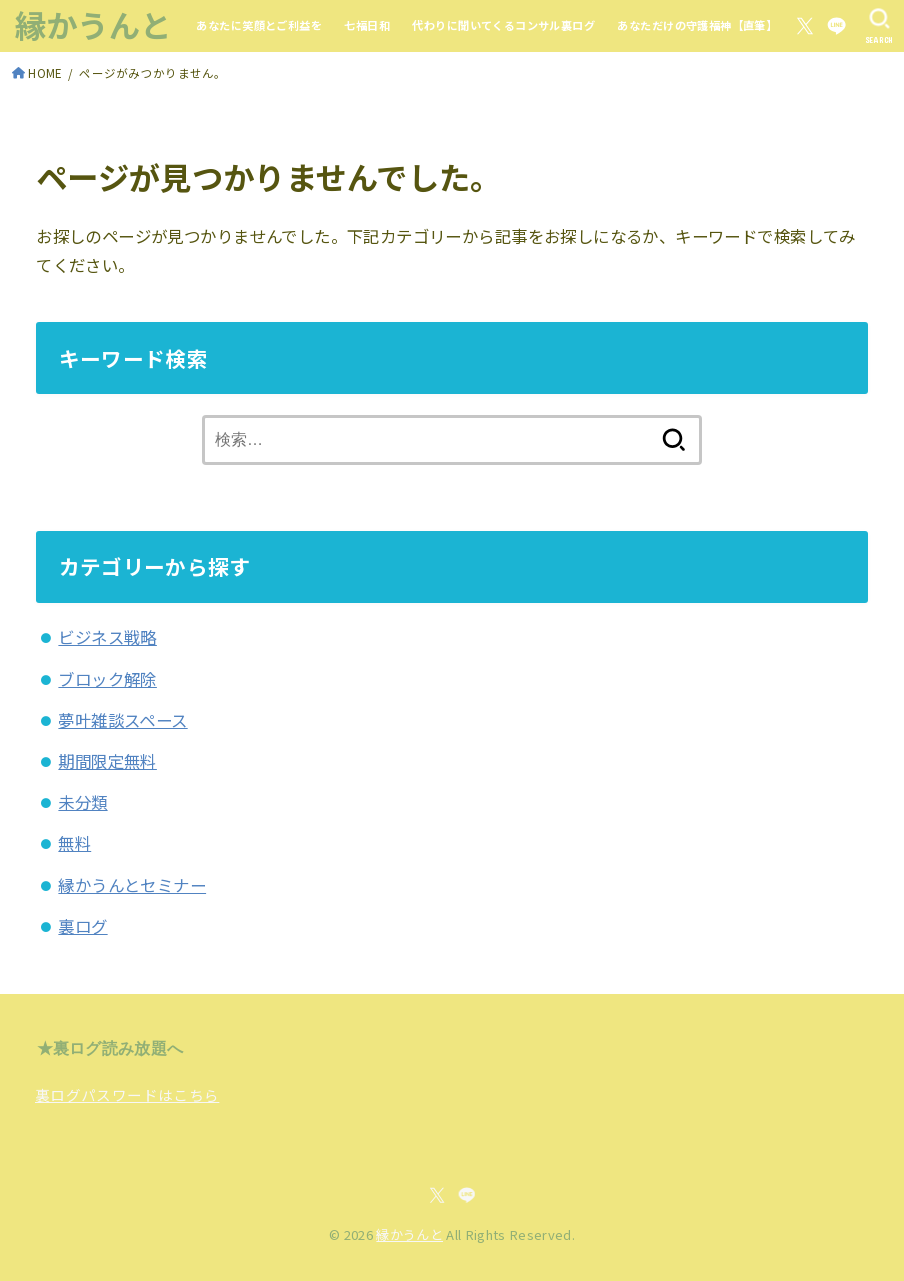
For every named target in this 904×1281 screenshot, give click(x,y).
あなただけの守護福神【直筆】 (697, 25)
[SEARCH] (879, 26)
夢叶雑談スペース (122, 720)
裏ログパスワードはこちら (127, 1094)
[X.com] (805, 26)
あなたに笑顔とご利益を (259, 25)
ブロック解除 (107, 679)
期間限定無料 (107, 761)
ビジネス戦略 (107, 637)
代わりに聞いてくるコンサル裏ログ (503, 25)
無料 (74, 843)
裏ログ (82, 926)
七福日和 (367, 25)
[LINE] (836, 26)
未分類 (82, 802)
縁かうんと (93, 24)
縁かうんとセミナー (132, 885)
